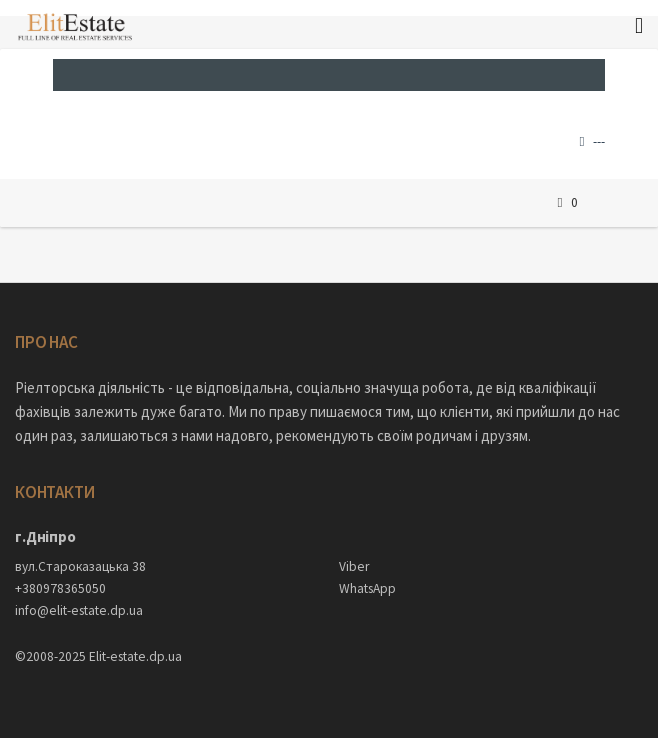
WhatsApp (367, 588)
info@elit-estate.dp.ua (79, 610)
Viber (354, 566)
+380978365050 (60, 588)
